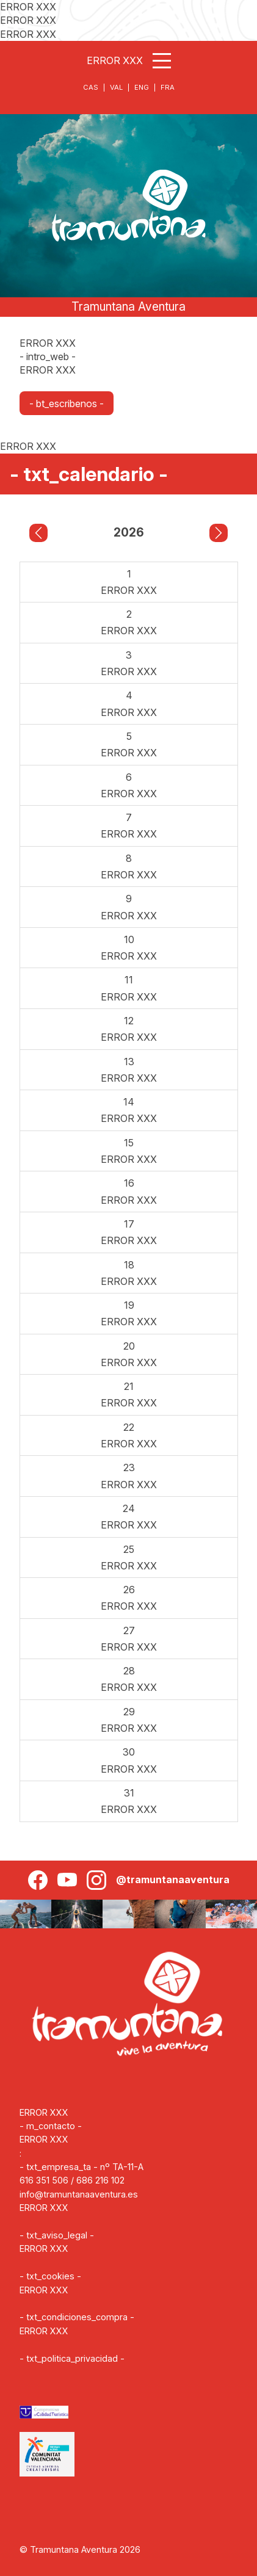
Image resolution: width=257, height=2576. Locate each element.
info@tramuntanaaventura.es (79, 2194)
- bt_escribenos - (66, 403)
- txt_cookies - (50, 2276)
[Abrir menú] (162, 61)
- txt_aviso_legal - (57, 2235)
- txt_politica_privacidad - (72, 2358)
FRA (168, 87)
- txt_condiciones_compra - (77, 2317)
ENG (141, 87)
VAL (116, 87)
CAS (90, 87)
